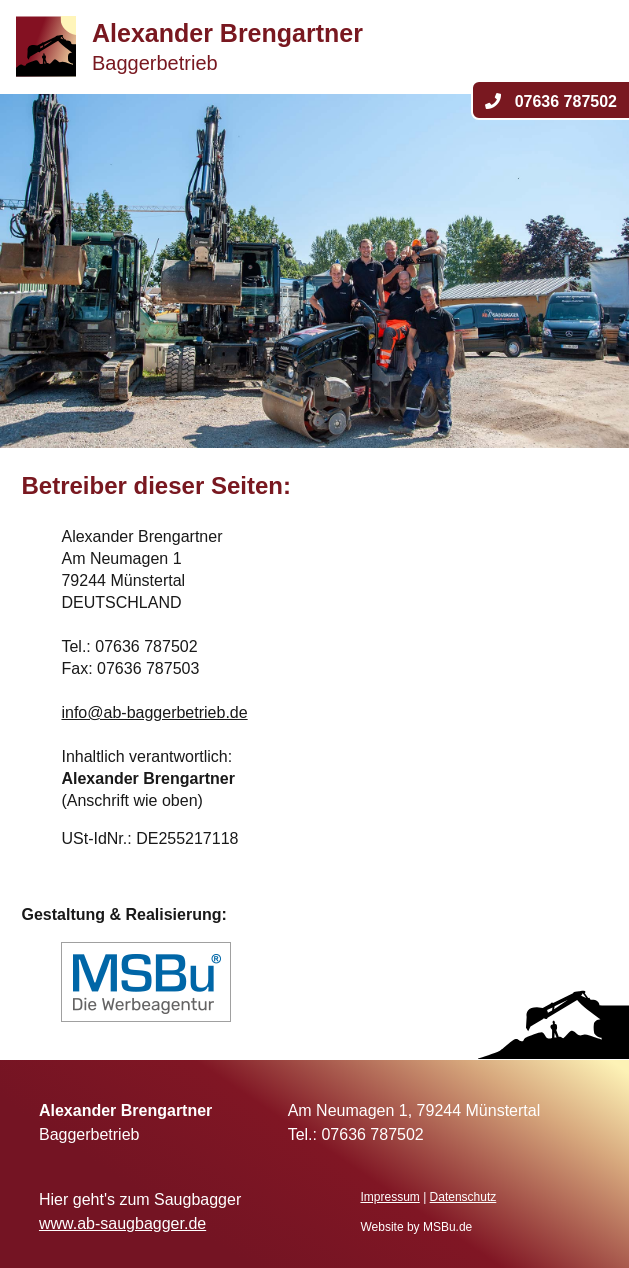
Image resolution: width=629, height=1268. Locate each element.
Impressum (389, 1197)
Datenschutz (463, 1197)
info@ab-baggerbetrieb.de (154, 712)
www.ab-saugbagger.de (122, 1223)
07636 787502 (551, 101)
